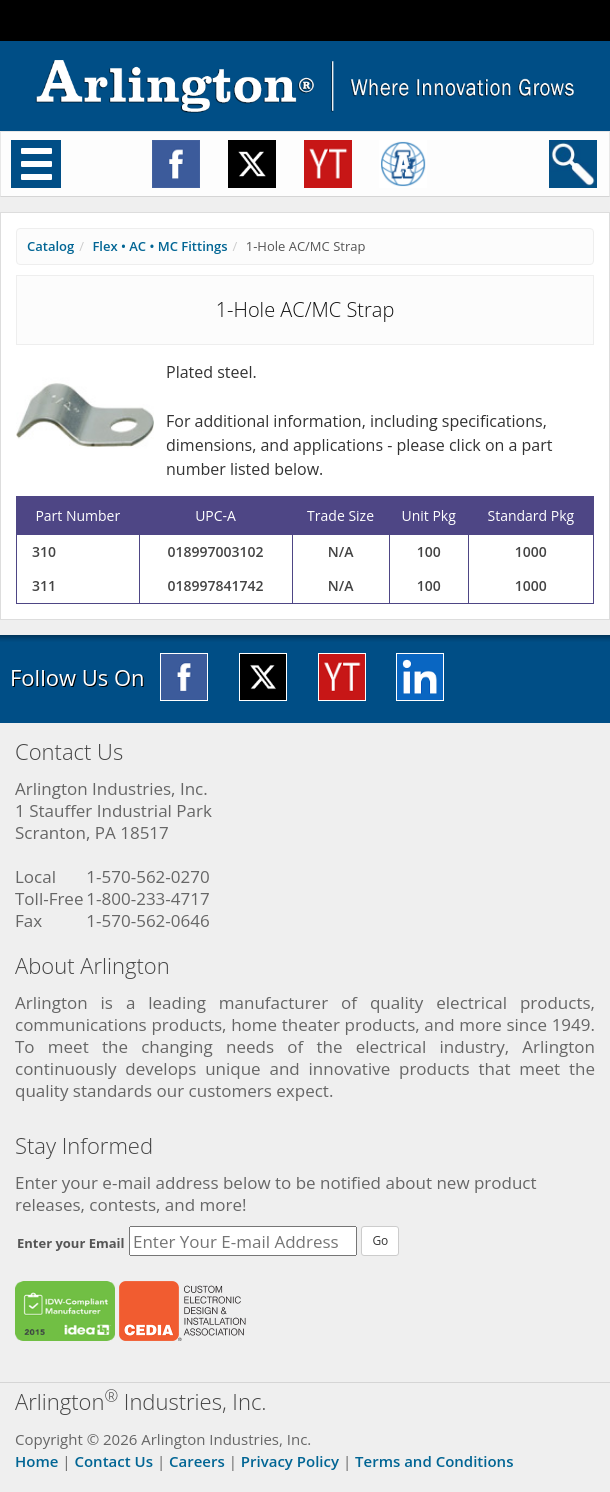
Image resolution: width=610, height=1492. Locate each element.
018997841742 (216, 585)
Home (36, 1461)
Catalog (50, 246)
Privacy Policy (290, 1461)
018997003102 (216, 551)
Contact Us (113, 1461)
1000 (531, 551)
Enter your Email (71, 1243)
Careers (197, 1461)
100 (429, 551)
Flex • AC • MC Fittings (159, 246)
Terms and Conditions (434, 1461)
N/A (341, 551)
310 (44, 551)
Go (380, 1240)
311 (44, 585)
